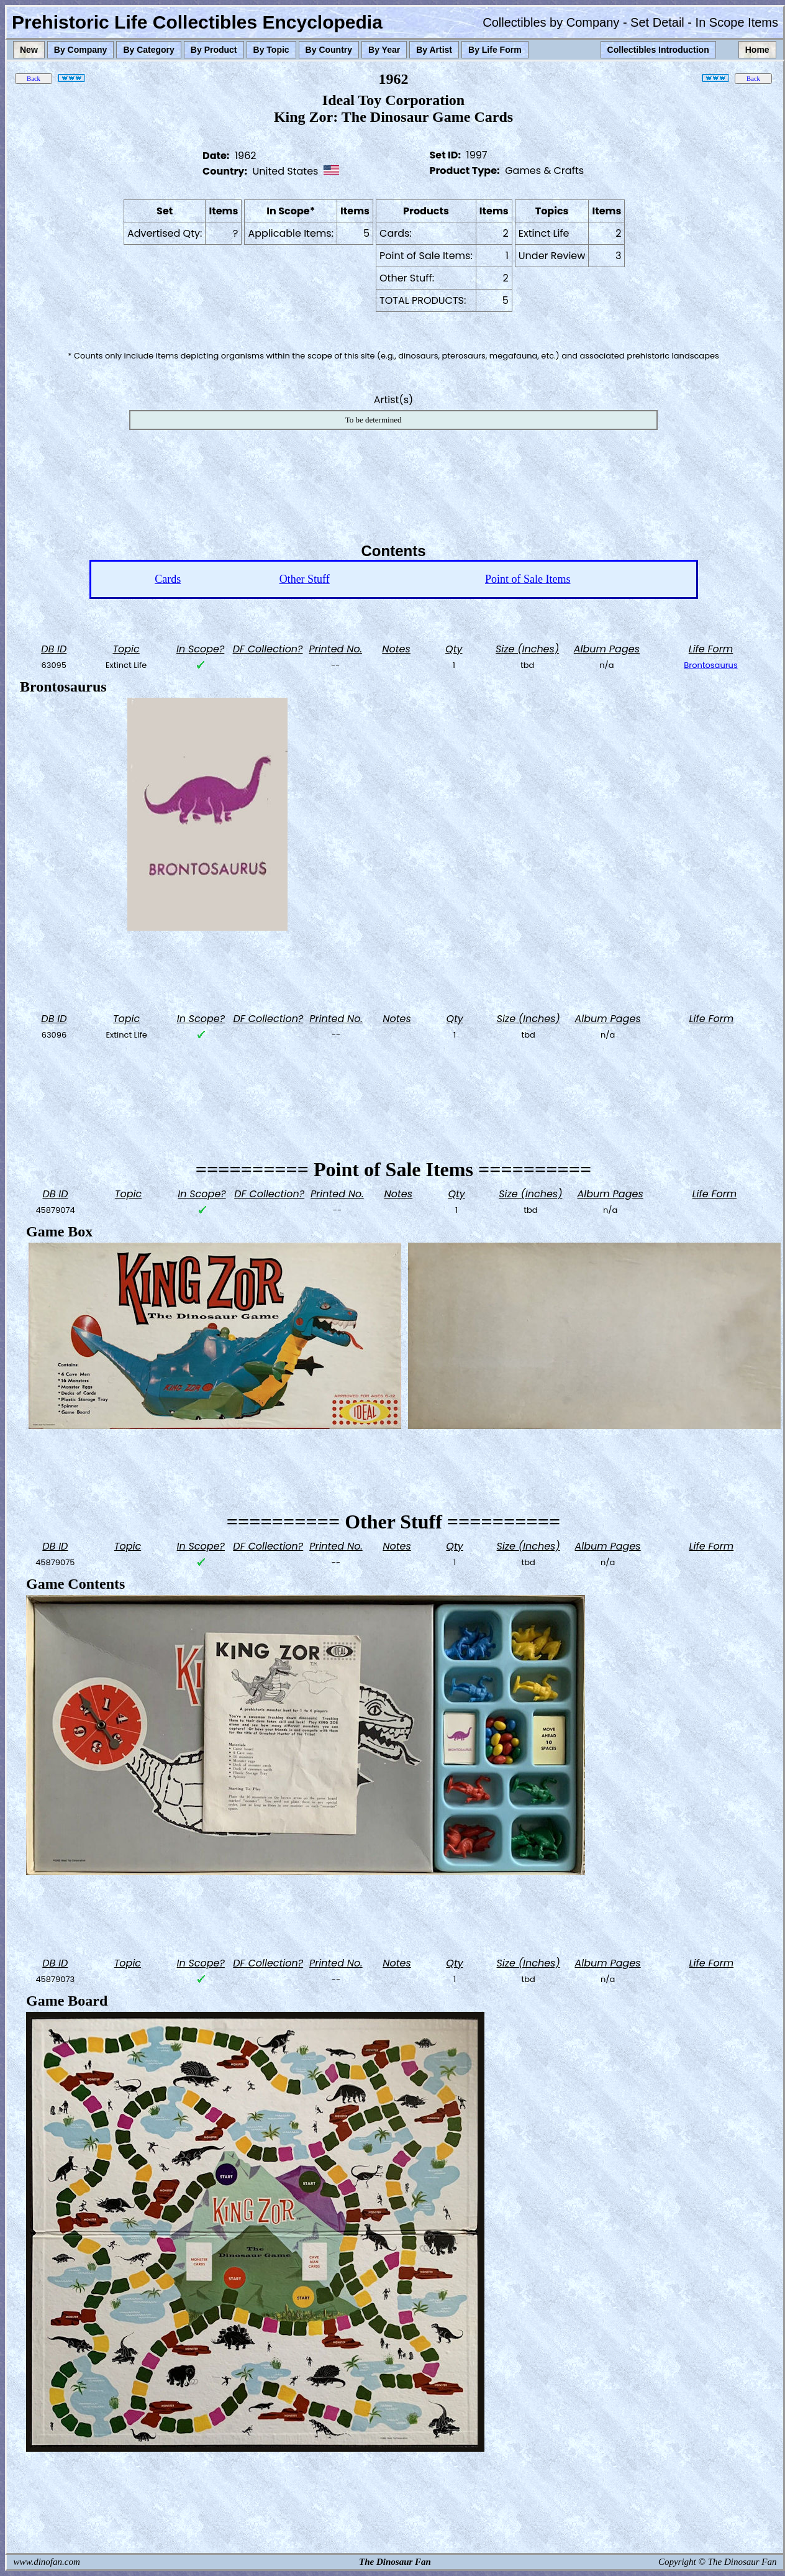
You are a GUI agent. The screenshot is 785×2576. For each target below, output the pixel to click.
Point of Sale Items (528, 579)
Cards (168, 579)
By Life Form (495, 50)
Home (757, 50)
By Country (329, 50)
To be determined (373, 419)
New (29, 50)
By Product (214, 50)
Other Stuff (304, 579)
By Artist (434, 50)
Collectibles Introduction (658, 50)
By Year (384, 50)
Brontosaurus (710, 665)
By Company (80, 50)
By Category (148, 50)
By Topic (271, 50)
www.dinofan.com (47, 2562)
